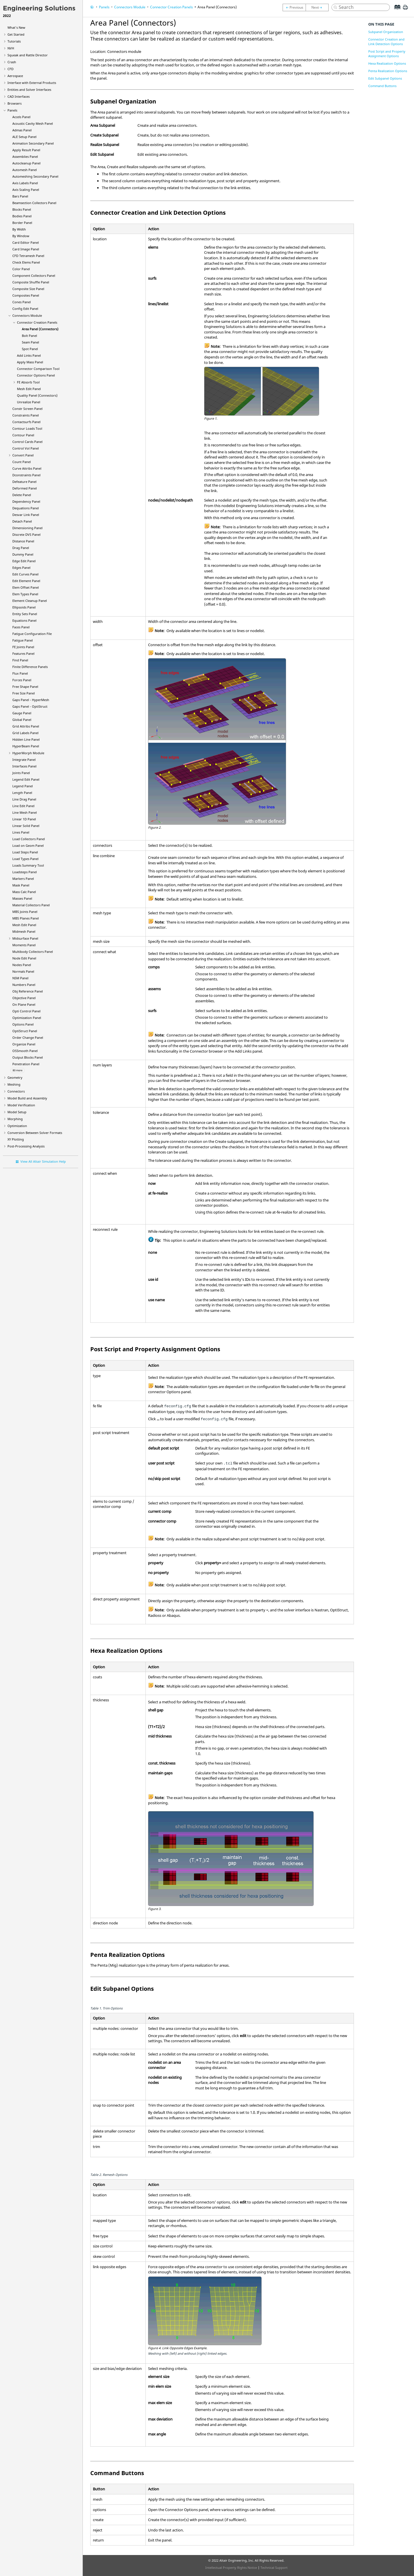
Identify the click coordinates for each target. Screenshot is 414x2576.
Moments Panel (24, 945)
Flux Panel (20, 673)
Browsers (14, 103)
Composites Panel (25, 295)
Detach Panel (22, 521)
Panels (12, 110)
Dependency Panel (26, 501)
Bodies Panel (22, 216)
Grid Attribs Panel (25, 726)
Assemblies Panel (25, 156)
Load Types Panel (25, 859)
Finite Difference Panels (30, 667)
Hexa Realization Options (387, 63)
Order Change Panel (27, 1037)
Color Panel (21, 269)
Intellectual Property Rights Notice (231, 2567)
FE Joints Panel (23, 647)
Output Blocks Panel (27, 1057)
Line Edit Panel (23, 806)
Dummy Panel (22, 554)
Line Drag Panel (24, 799)
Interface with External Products (31, 82)
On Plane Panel (23, 1004)
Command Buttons (382, 86)
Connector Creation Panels (37, 322)
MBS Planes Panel (25, 918)
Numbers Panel (23, 984)
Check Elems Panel (26, 262)
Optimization (17, 1126)
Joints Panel (21, 773)
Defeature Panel (24, 481)
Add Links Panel (29, 355)
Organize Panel (23, 1044)
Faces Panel (21, 627)
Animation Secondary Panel (33, 143)
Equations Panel (24, 620)
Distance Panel (23, 541)
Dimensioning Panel (27, 528)
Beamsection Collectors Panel (34, 203)
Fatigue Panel (22, 640)
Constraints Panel (25, 415)
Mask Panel (20, 885)
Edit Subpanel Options (385, 78)
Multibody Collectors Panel (32, 951)
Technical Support (274, 2567)
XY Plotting (15, 1139)
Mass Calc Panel (24, 892)
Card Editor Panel (25, 242)
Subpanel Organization (385, 32)
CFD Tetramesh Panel (28, 256)
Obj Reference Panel (27, 991)
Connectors (16, 1091)
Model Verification (21, 1105)
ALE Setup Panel (24, 137)
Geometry (14, 1077)
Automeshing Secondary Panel (35, 176)
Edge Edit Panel (24, 561)
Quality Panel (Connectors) (37, 395)
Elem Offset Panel (25, 587)
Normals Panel (23, 971)
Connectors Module (27, 315)
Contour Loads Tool (27, 428)
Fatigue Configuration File (32, 633)
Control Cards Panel (27, 441)
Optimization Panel (26, 1018)
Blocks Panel (21, 209)
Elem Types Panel (25, 594)
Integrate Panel (24, 759)
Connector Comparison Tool (38, 368)
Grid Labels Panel (25, 733)
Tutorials (14, 41)
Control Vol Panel (25, 448)
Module (28, 753)
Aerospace (15, 76)
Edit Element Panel (26, 581)
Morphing (15, 1119)
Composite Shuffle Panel (30, 282)
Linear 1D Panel (24, 819)
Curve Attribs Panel (26, 468)
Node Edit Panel (24, 958)
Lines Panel (20, 832)
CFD (10, 69)
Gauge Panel (21, 713)
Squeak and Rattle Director (27, 55)
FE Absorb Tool (28, 382)
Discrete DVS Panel (26, 534)
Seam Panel (30, 342)
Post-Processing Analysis (26, 1146)
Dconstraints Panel (26, 475)
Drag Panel (20, 548)
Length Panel (22, 792)
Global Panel (21, 719)
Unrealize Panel (28, 402)
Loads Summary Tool (28, 865)
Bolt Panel (29, 335)
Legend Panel (22, 786)
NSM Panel (20, 978)
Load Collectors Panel (28, 839)
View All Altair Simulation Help (43, 1161)
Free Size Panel (23, 693)
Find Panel (20, 660)
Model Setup (16, 1112)
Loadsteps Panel (24, 872)
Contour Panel (23, 435)
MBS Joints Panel (24, 911)
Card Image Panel (25, 249)
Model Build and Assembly (27, 1098)
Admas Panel (22, 130)
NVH (10, 48)
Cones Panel (21, 302)
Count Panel (21, 462)
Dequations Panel (25, 508)
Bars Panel (20, 196)
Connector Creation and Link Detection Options (386, 41)
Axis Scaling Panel (25, 189)
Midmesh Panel (23, 931)
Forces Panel (21, 680)
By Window (20, 236)
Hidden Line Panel (26, 739)
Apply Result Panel (26, 150)
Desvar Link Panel (25, 514)
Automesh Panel (24, 170)
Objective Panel (24, 998)
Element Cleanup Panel (29, 600)
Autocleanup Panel (26, 163)
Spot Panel (30, 349)
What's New (16, 27)
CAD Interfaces (18, 96)
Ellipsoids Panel (24, 607)
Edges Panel (21, 567)
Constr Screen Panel (27, 408)
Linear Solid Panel (25, 826)
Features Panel (23, 653)
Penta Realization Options (387, 71)
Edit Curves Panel (25, 574)
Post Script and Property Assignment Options (386, 53)
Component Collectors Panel (33, 275)
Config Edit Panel (25, 308)
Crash (11, 62)
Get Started (15, 34)
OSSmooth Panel (25, 1051)
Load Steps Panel (25, 852)
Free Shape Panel (25, 686)
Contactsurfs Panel (26, 422)
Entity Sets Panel (24, 614)
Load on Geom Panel (28, 845)
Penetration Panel (25, 1064)
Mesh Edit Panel (29, 389)
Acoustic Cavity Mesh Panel (32, 123)
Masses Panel (22, 898)
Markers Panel (23, 878)
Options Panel (23, 1024)
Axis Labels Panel (25, 183)
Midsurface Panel (25, 938)
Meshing (13, 1084)
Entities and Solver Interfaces (29, 89)
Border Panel (22, 222)
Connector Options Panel (36, 375)
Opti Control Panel (26, 1011)
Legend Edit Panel (25, 779)
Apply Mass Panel (30, 362)
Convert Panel (23, 455)
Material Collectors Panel (31, 905)
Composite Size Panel (28, 289)
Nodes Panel (21, 965)
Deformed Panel (24, 488)
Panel (25, 746)
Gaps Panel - (30, 700)
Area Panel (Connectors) (40, 329)
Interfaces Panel (24, 766)
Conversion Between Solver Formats (34, 1132)
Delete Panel (21, 495)
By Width (19, 229)
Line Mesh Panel (24, 812)
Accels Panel (21, 117)
